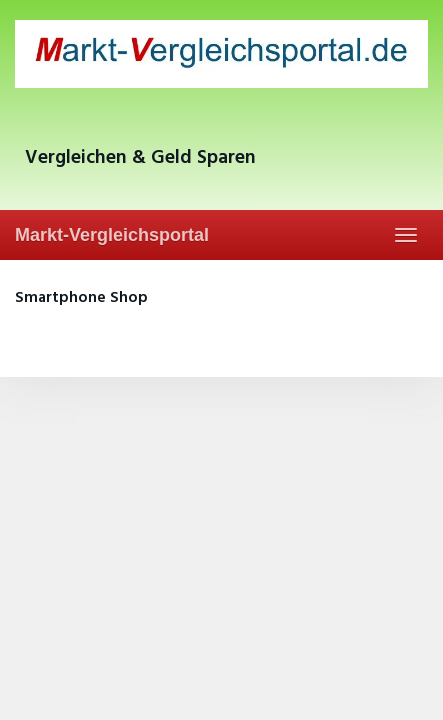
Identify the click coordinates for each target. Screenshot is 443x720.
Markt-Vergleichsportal (112, 235)
